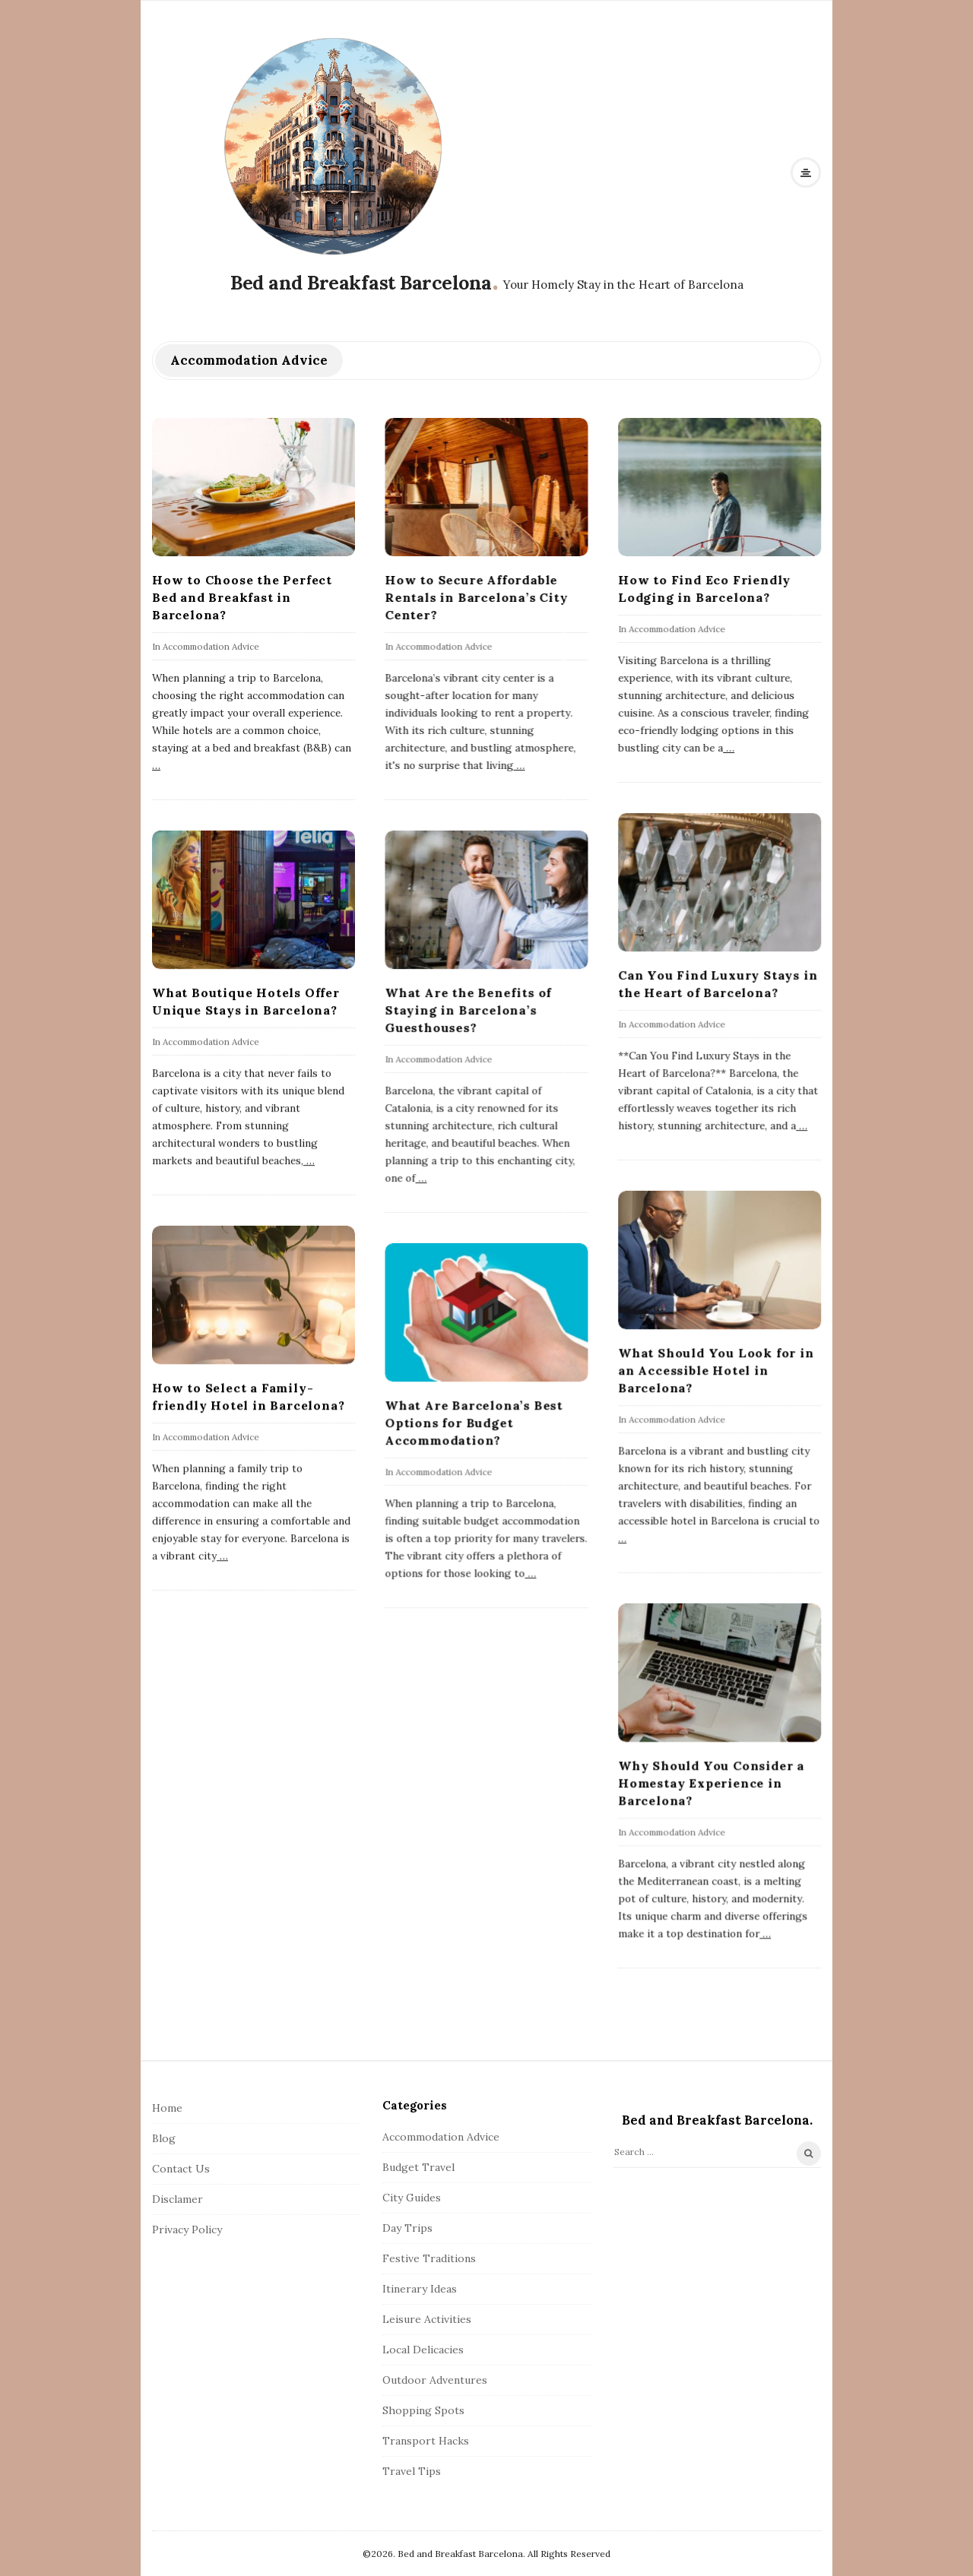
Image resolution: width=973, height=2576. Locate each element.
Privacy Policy (187, 2229)
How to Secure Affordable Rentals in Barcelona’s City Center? (476, 597)
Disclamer (177, 2199)
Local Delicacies (423, 2349)
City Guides (411, 2197)
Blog (164, 2138)
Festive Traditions (429, 2258)
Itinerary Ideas (419, 2289)
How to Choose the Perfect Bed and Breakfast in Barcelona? (242, 597)
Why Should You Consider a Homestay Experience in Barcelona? (711, 1783)
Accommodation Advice (211, 646)
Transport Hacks (425, 2441)
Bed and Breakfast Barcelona (361, 283)
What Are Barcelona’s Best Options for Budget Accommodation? (474, 1422)
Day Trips (407, 2228)
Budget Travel (418, 2167)
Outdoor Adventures (434, 2380)
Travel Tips (411, 2471)
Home (167, 2108)
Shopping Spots (423, 2410)
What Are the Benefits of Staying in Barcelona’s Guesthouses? (468, 1010)
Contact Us (181, 2169)
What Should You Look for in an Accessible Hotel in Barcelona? (716, 1370)
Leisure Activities (426, 2319)
